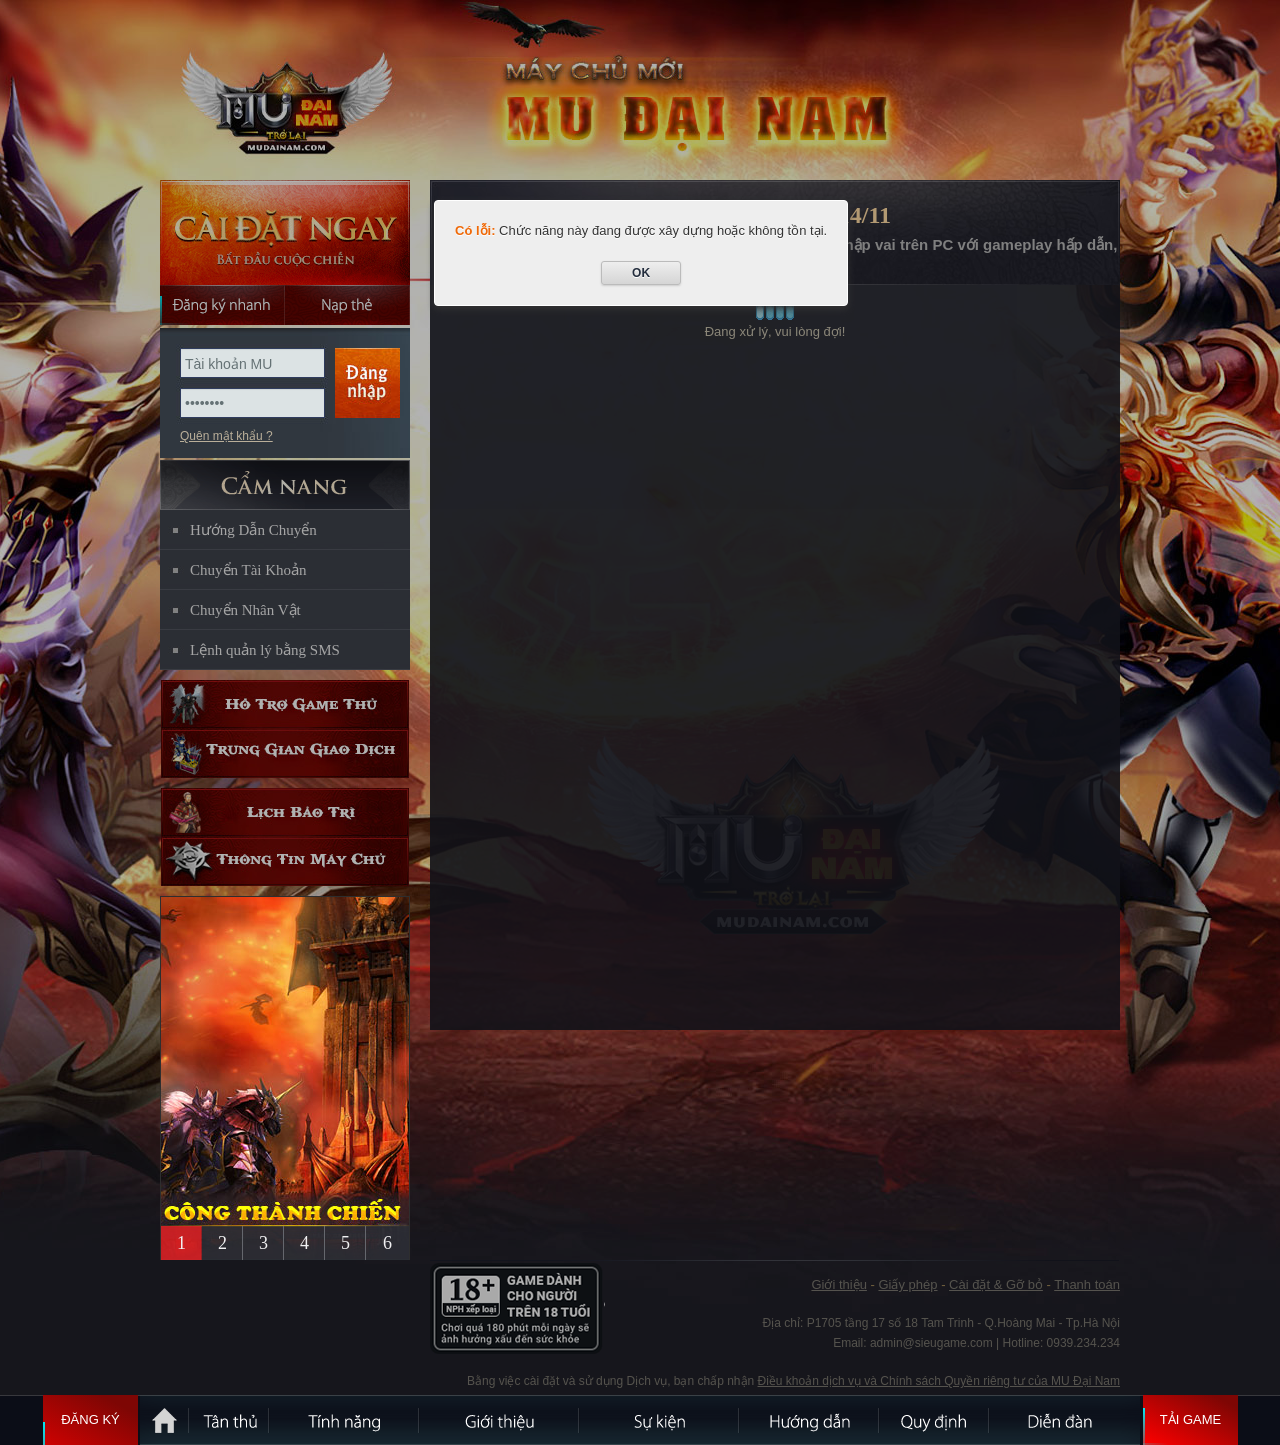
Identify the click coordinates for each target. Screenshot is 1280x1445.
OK (641, 273)
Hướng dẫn (810, 1420)
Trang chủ (165, 1420)
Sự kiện (660, 1420)
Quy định (935, 1420)
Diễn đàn (1065, 1420)
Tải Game (1190, 1420)
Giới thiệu (500, 1420)
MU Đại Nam (284, 91)
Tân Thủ (230, 1420)
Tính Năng (345, 1420)
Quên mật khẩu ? (226, 436)
